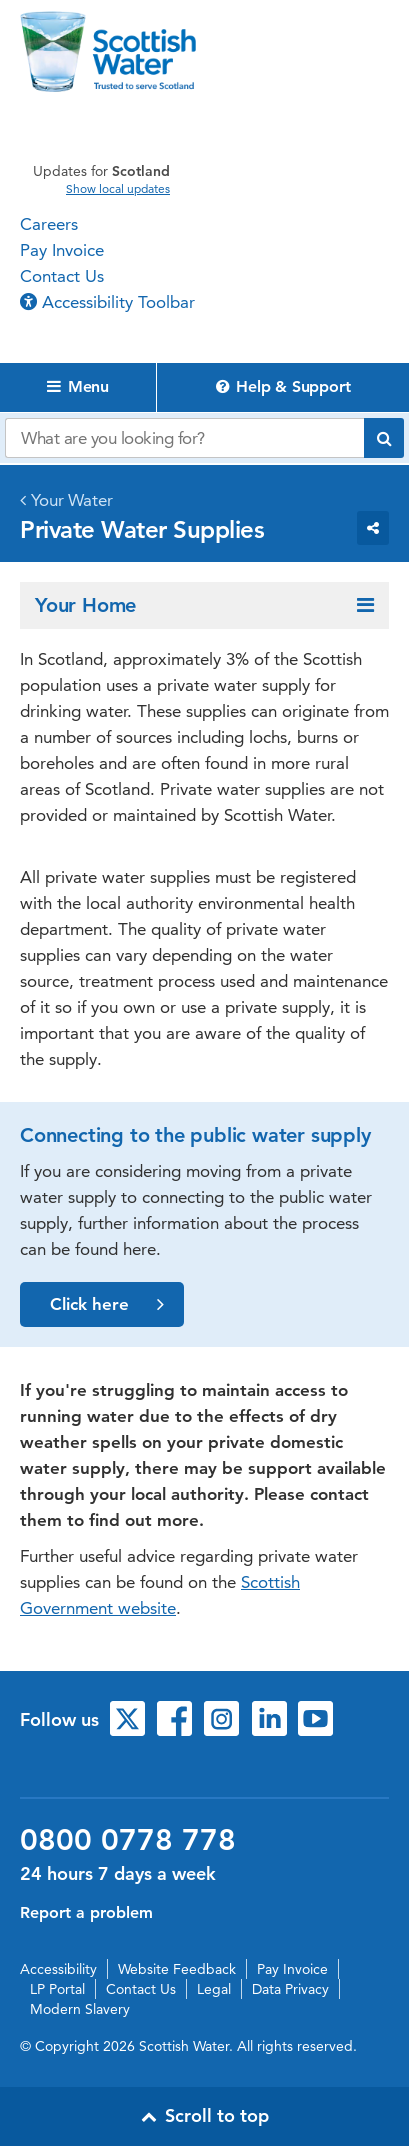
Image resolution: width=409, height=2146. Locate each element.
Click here (107, 1304)
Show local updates (118, 189)
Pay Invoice (62, 250)
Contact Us (62, 276)
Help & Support (283, 386)
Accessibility (58, 1969)
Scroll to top (205, 2115)
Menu (78, 386)
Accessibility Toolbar (107, 302)
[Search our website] (184, 438)
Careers (49, 224)
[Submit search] (384, 438)
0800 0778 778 (128, 1840)
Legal (214, 1989)
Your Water (72, 500)
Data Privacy (290, 1989)
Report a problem (86, 1912)
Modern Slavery (80, 2009)
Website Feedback (177, 1969)
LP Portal (57, 1989)
